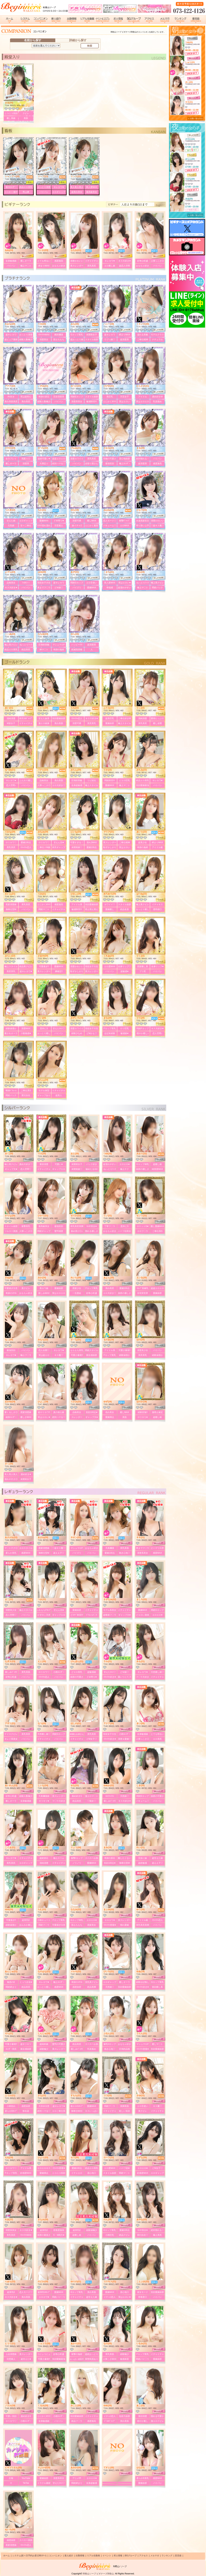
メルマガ (154, 2555)
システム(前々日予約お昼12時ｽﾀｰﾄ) (29, 2555)
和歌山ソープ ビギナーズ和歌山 (98, 2573)
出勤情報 (80, 2555)
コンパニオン (55, 2555)
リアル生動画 (93, 2555)
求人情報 (118, 2555)
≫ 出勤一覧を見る (195, 118)
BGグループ (131, 2555)
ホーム (6, 2555)
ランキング (167, 2555)
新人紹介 (69, 2555)
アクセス (143, 2555)
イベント (106, 2555)
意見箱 (178, 2555)
